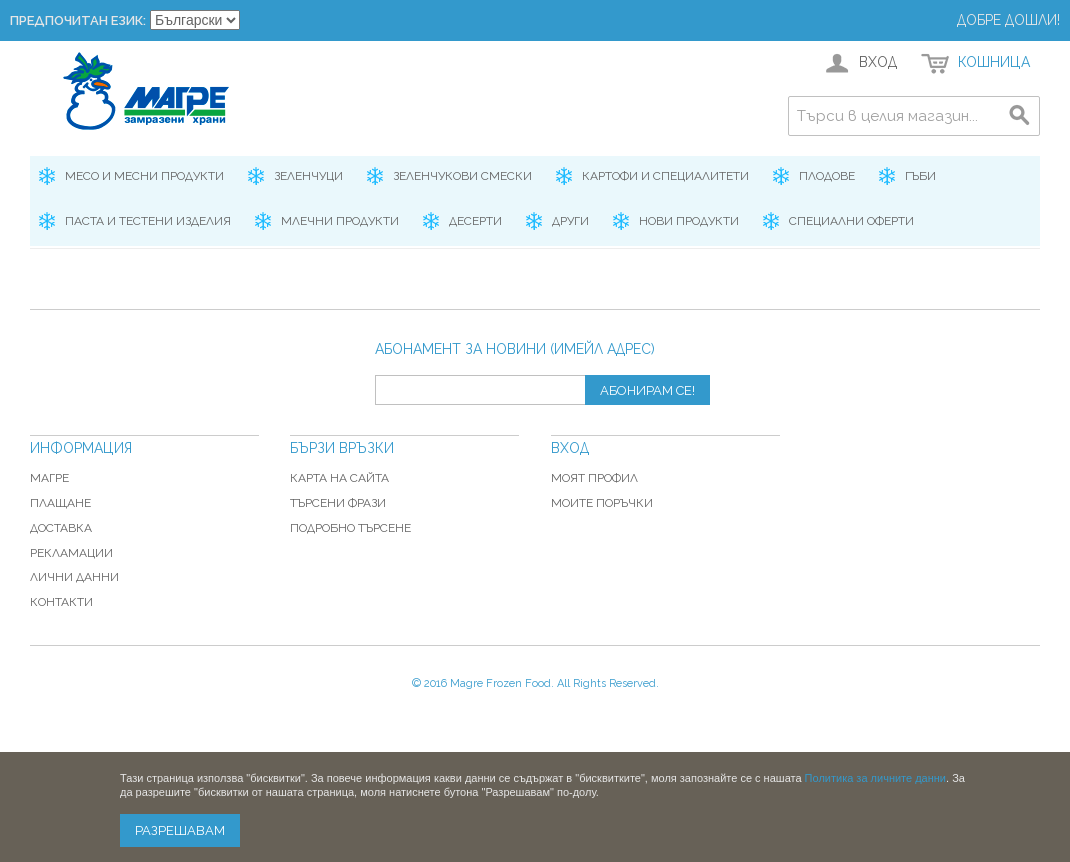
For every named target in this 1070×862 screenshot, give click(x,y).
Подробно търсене (350, 528)
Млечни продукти (340, 221)
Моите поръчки (602, 503)
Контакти (61, 602)
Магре (49, 478)
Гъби (920, 176)
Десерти (475, 221)
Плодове (827, 176)
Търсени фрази (338, 503)
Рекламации (71, 553)
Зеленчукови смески (462, 176)
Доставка (61, 528)
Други (570, 221)
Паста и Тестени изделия (148, 221)
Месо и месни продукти (144, 176)
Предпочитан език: (78, 20)
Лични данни (74, 577)
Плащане (60, 503)
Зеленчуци (308, 176)
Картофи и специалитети (665, 176)
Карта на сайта (339, 478)
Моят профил (594, 478)
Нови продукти (689, 221)
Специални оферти (851, 221)
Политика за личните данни (875, 778)
